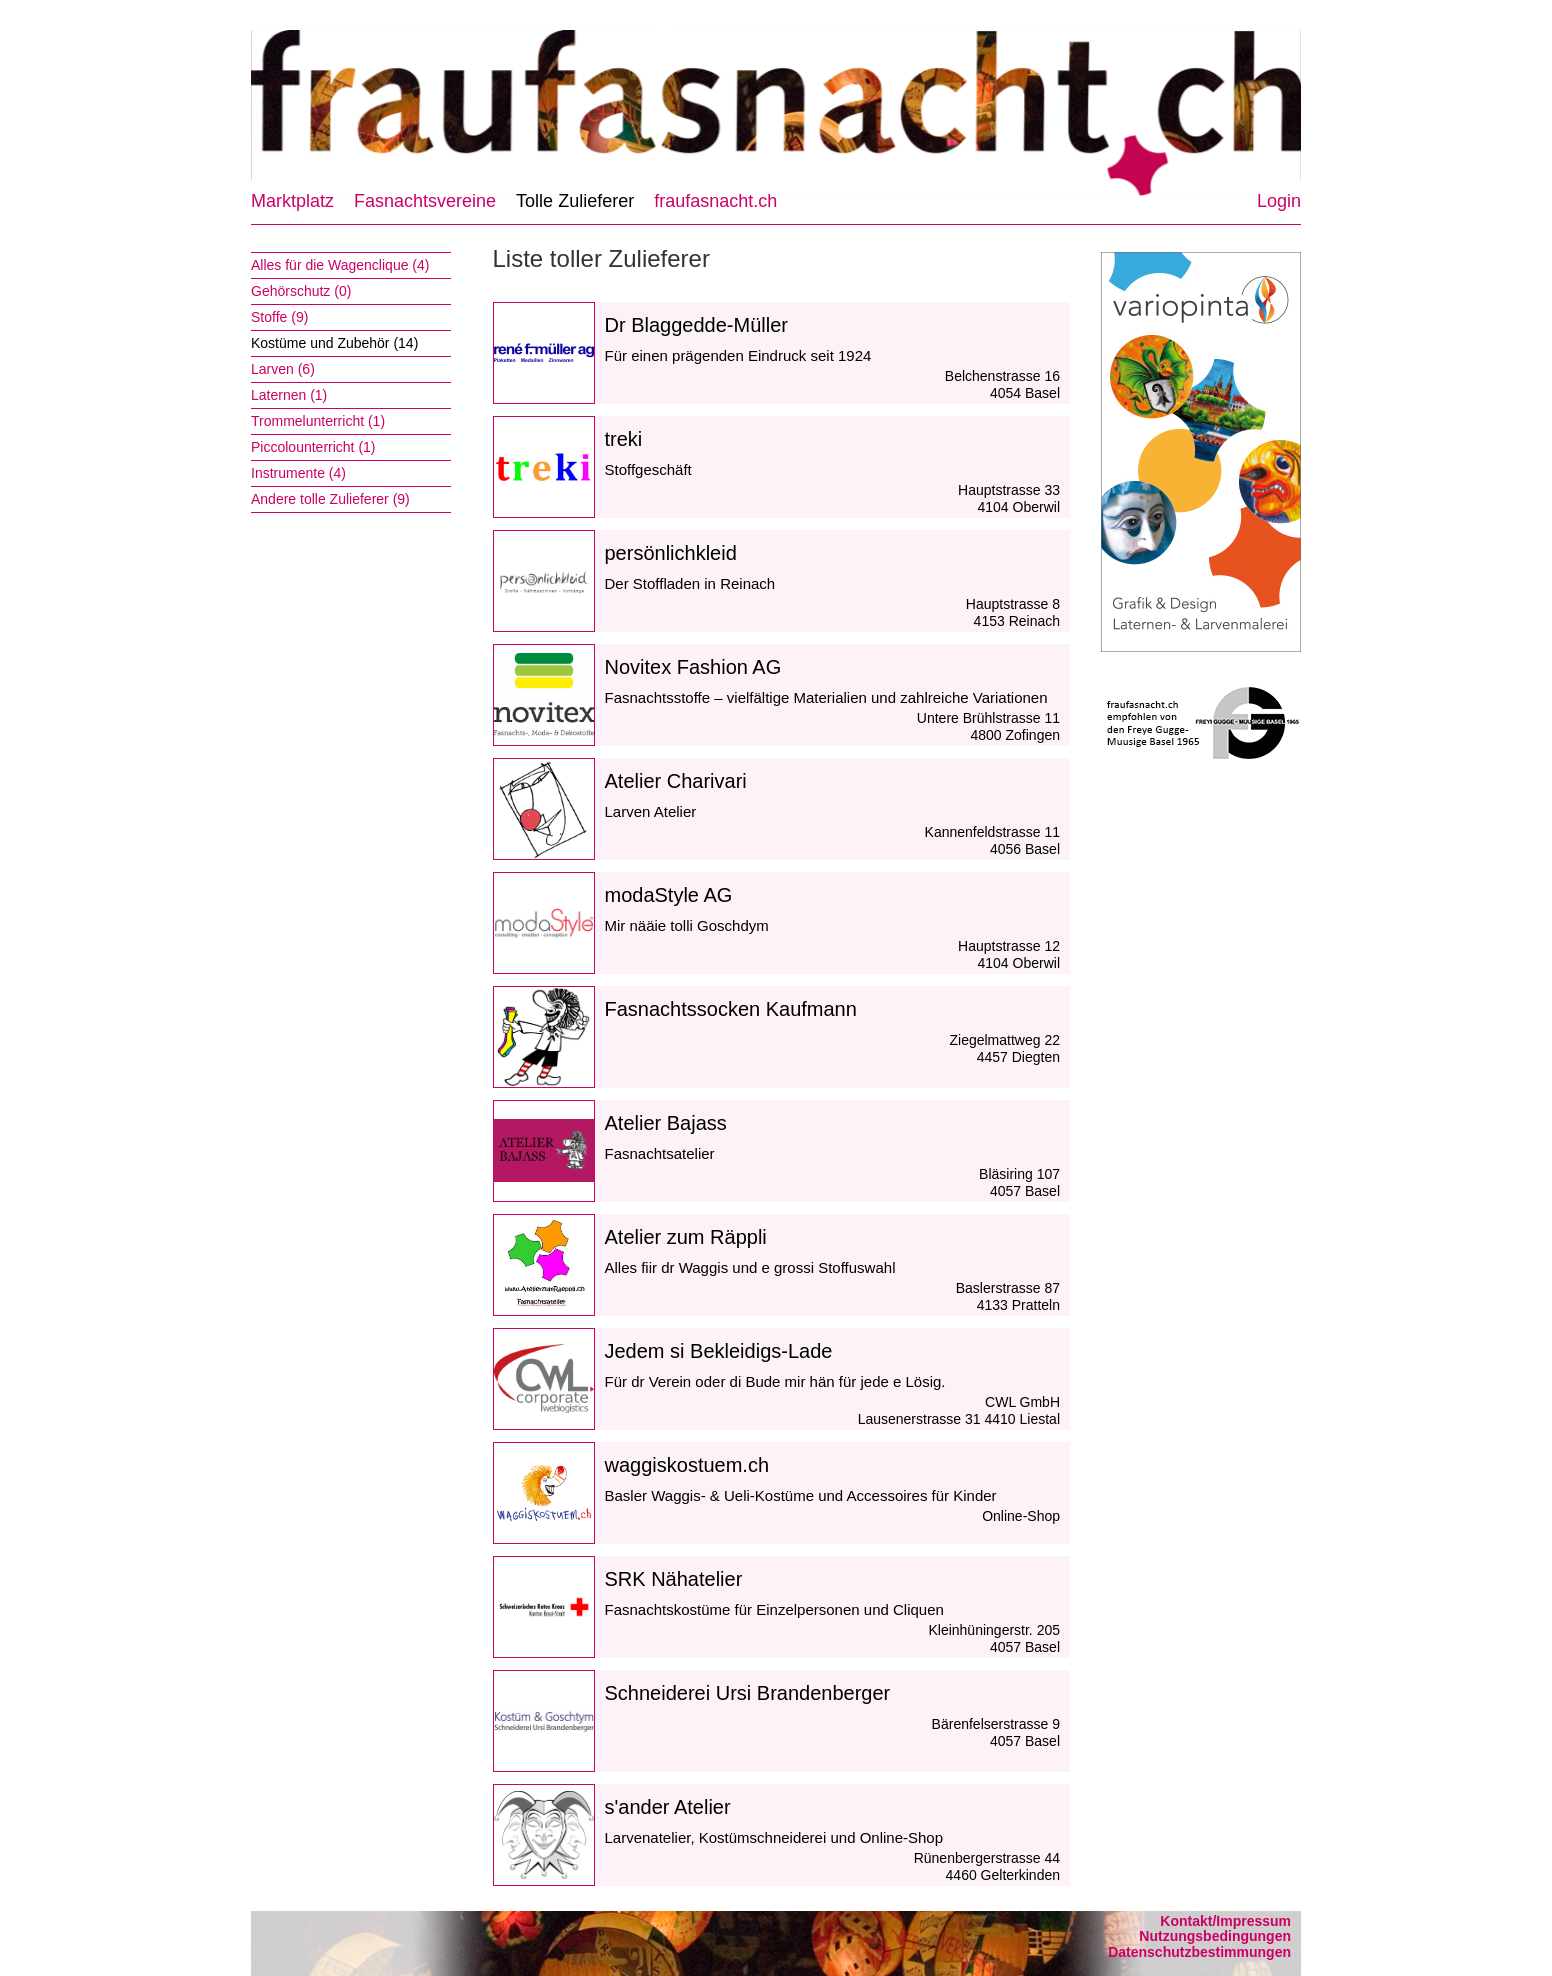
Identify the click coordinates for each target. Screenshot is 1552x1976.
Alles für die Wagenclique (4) (340, 265)
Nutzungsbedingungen (1215, 1936)
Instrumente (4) (298, 473)
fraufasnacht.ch (715, 201)
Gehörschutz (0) (301, 291)
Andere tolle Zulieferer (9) (330, 499)
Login (1279, 201)
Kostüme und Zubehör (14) (334, 343)
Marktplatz (292, 201)
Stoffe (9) (279, 317)
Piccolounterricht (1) (313, 447)
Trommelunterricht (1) (318, 421)
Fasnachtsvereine (425, 201)
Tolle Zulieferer (575, 201)
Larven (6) (283, 369)
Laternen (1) (289, 395)
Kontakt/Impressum (1225, 1921)
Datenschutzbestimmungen (1199, 1952)
